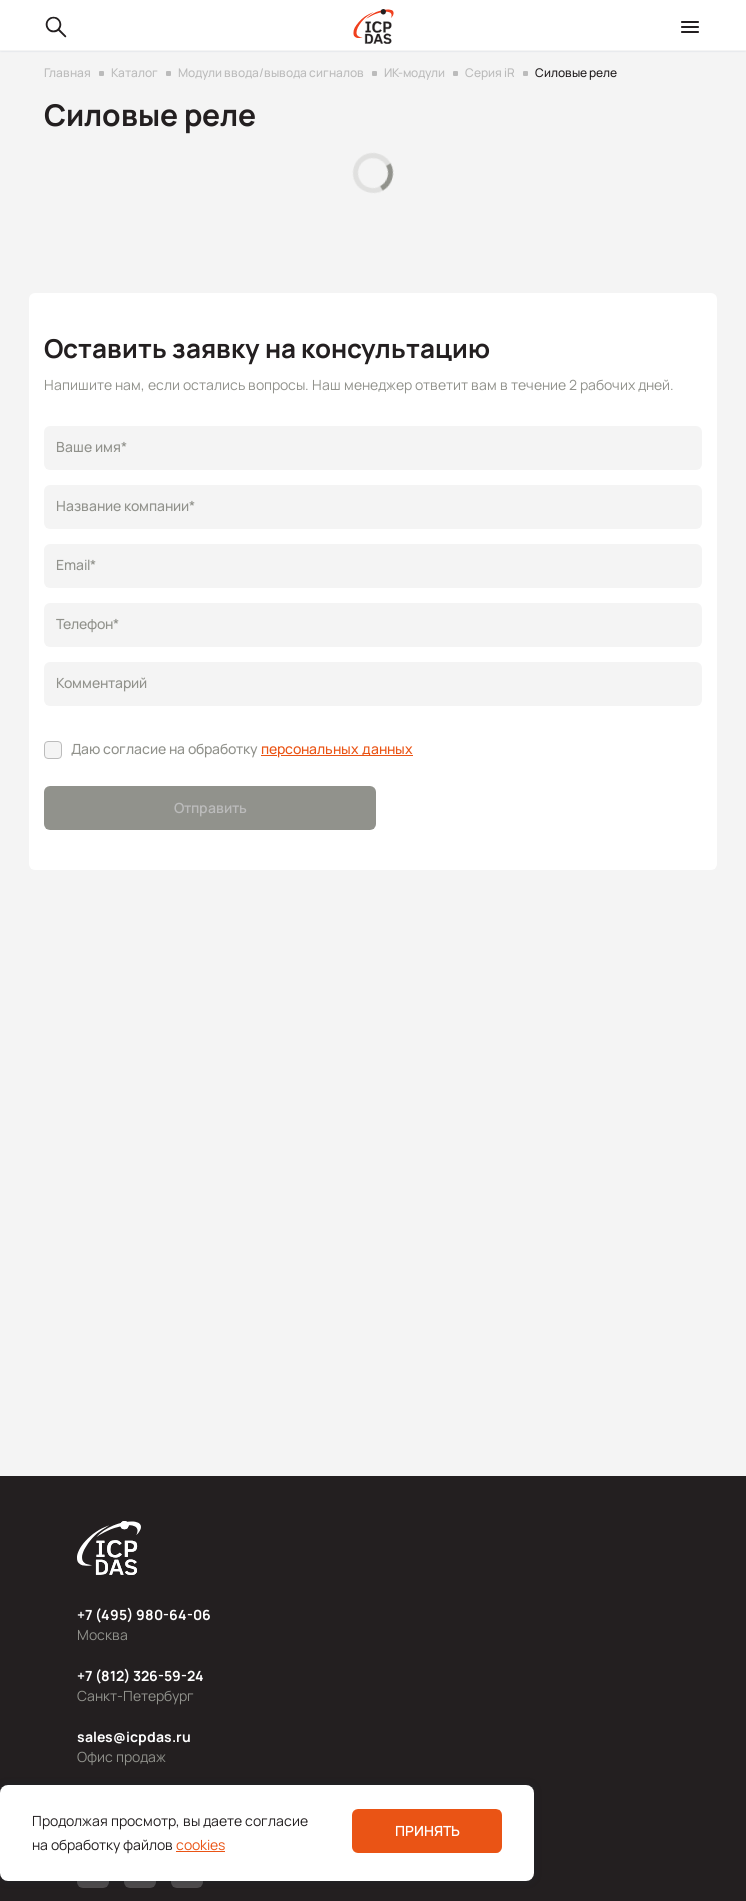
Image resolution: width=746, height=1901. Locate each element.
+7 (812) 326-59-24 (140, 1675)
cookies (200, 1844)
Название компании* (125, 505)
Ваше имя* (91, 446)
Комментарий (101, 682)
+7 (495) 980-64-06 (144, 1614)
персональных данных (337, 748)
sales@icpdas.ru (134, 1736)
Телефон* (87, 623)
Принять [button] (427, 1830)
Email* (76, 564)
